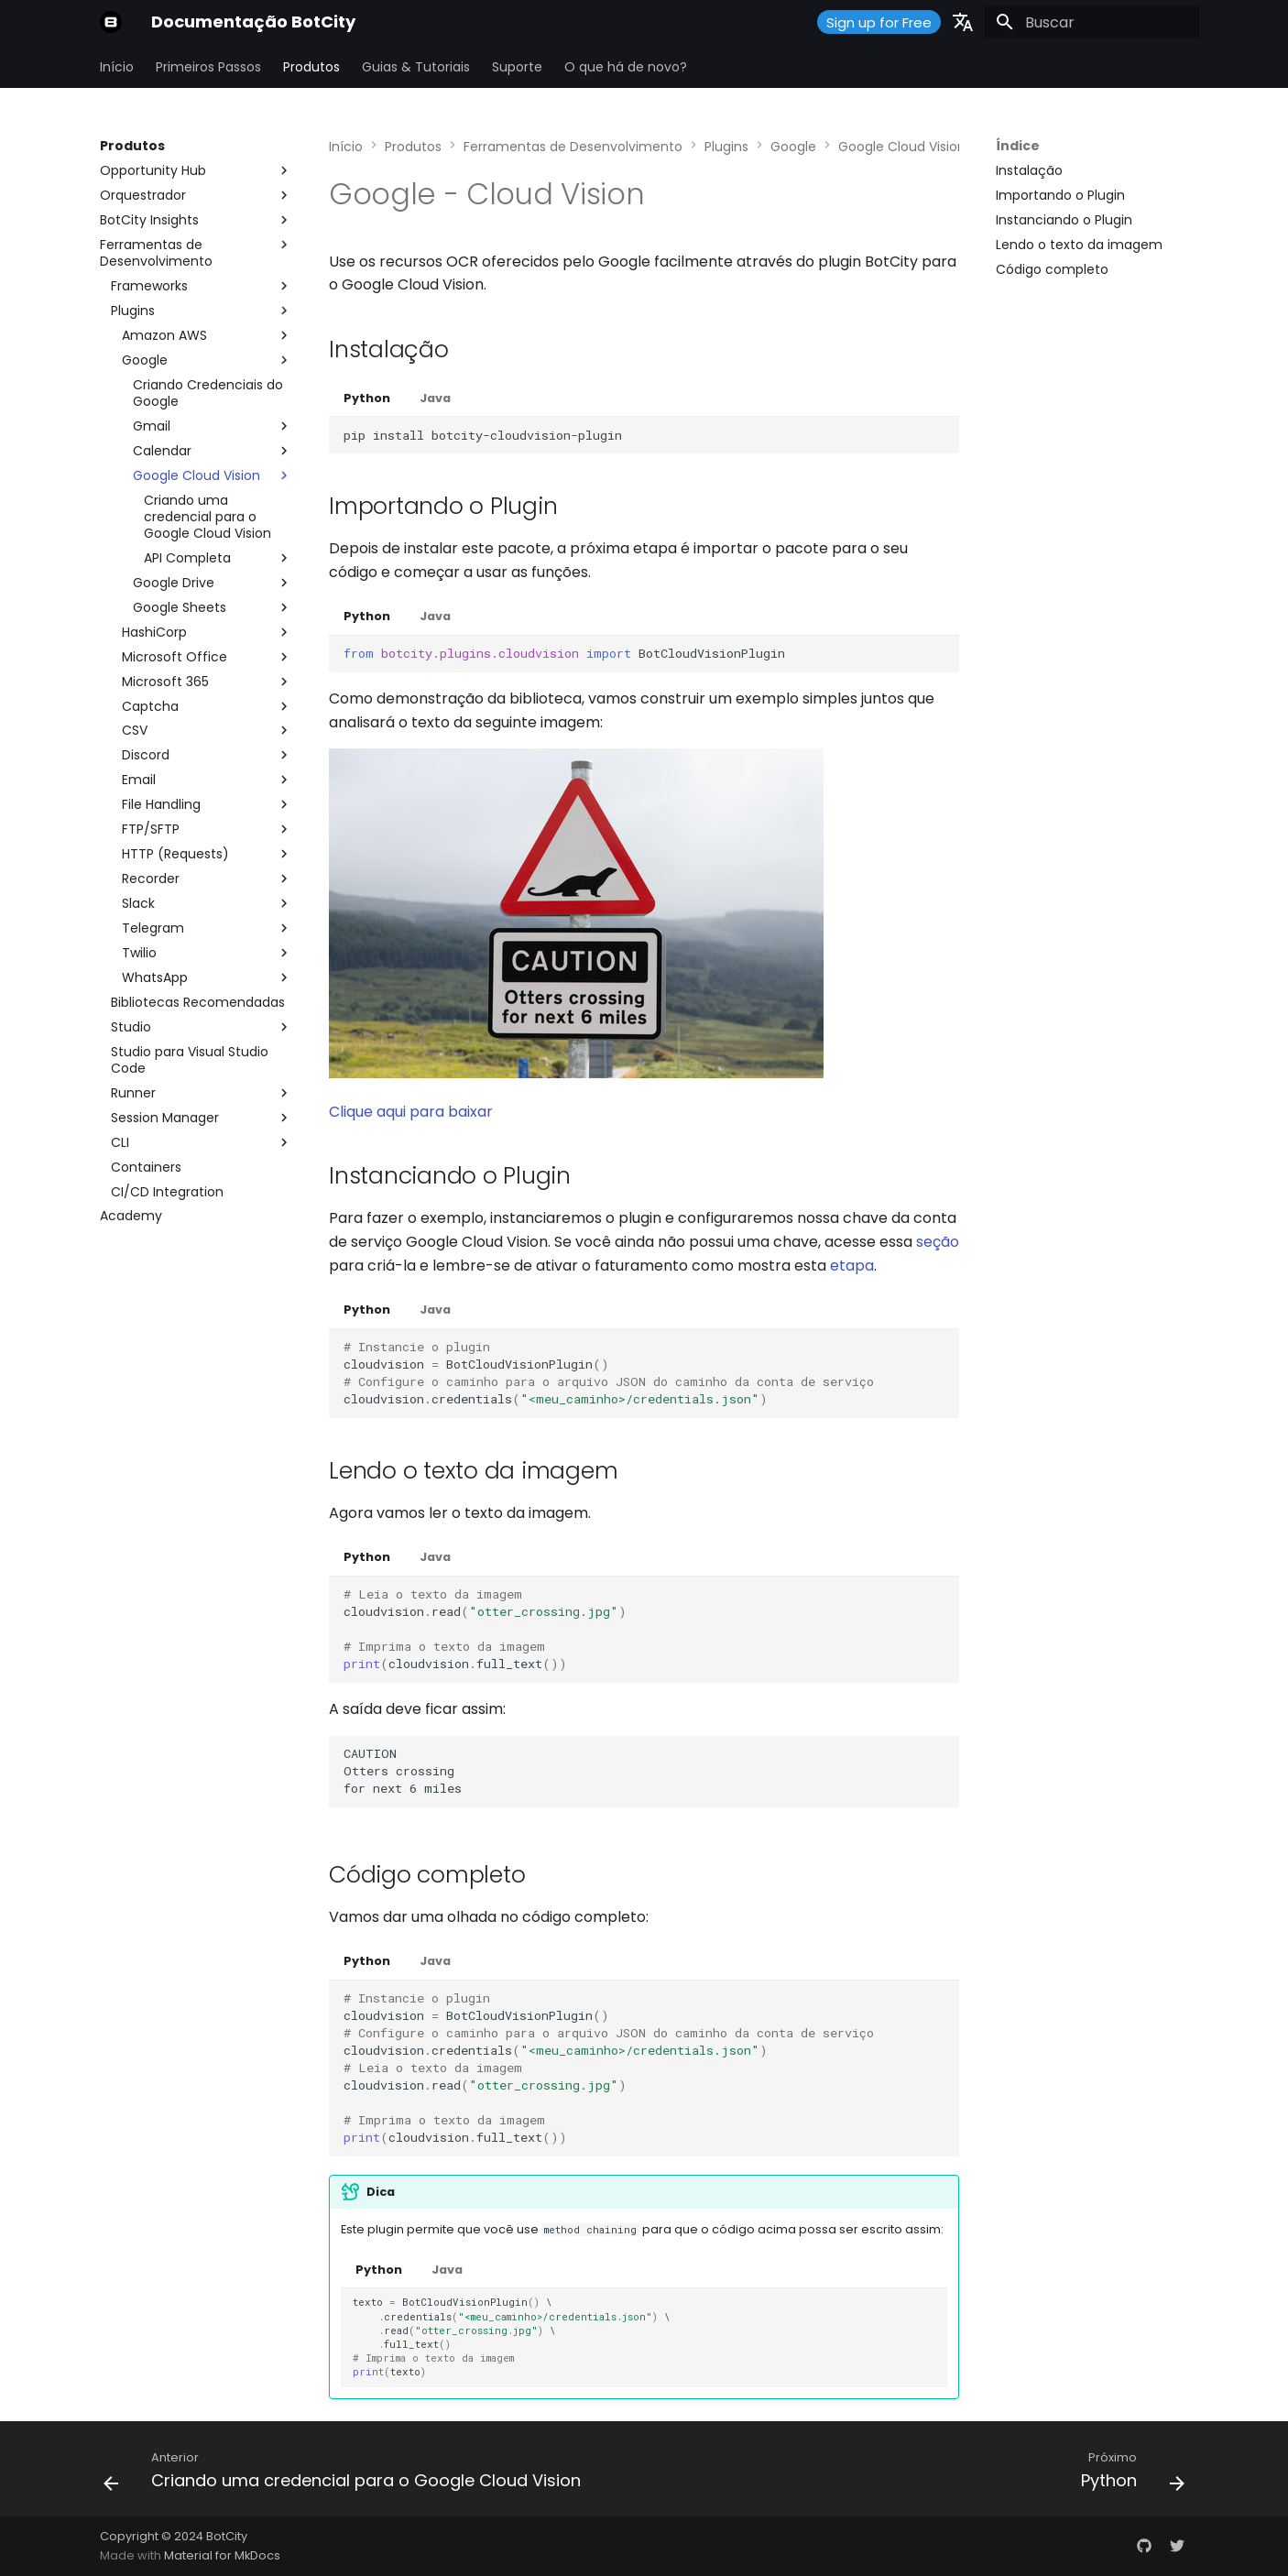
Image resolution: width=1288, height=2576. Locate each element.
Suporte (517, 67)
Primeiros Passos (208, 67)
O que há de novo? (625, 67)
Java (435, 398)
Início (117, 67)
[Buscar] (1092, 21)
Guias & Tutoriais (416, 67)
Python (367, 398)
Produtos (311, 67)
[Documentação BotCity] (111, 22)
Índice (1018, 145)
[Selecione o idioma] (962, 22)
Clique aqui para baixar (411, 1111)
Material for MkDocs (222, 2555)
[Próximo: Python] (1128, 2474)
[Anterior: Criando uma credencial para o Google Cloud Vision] (346, 2474)
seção (937, 1241)
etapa (852, 1265)
